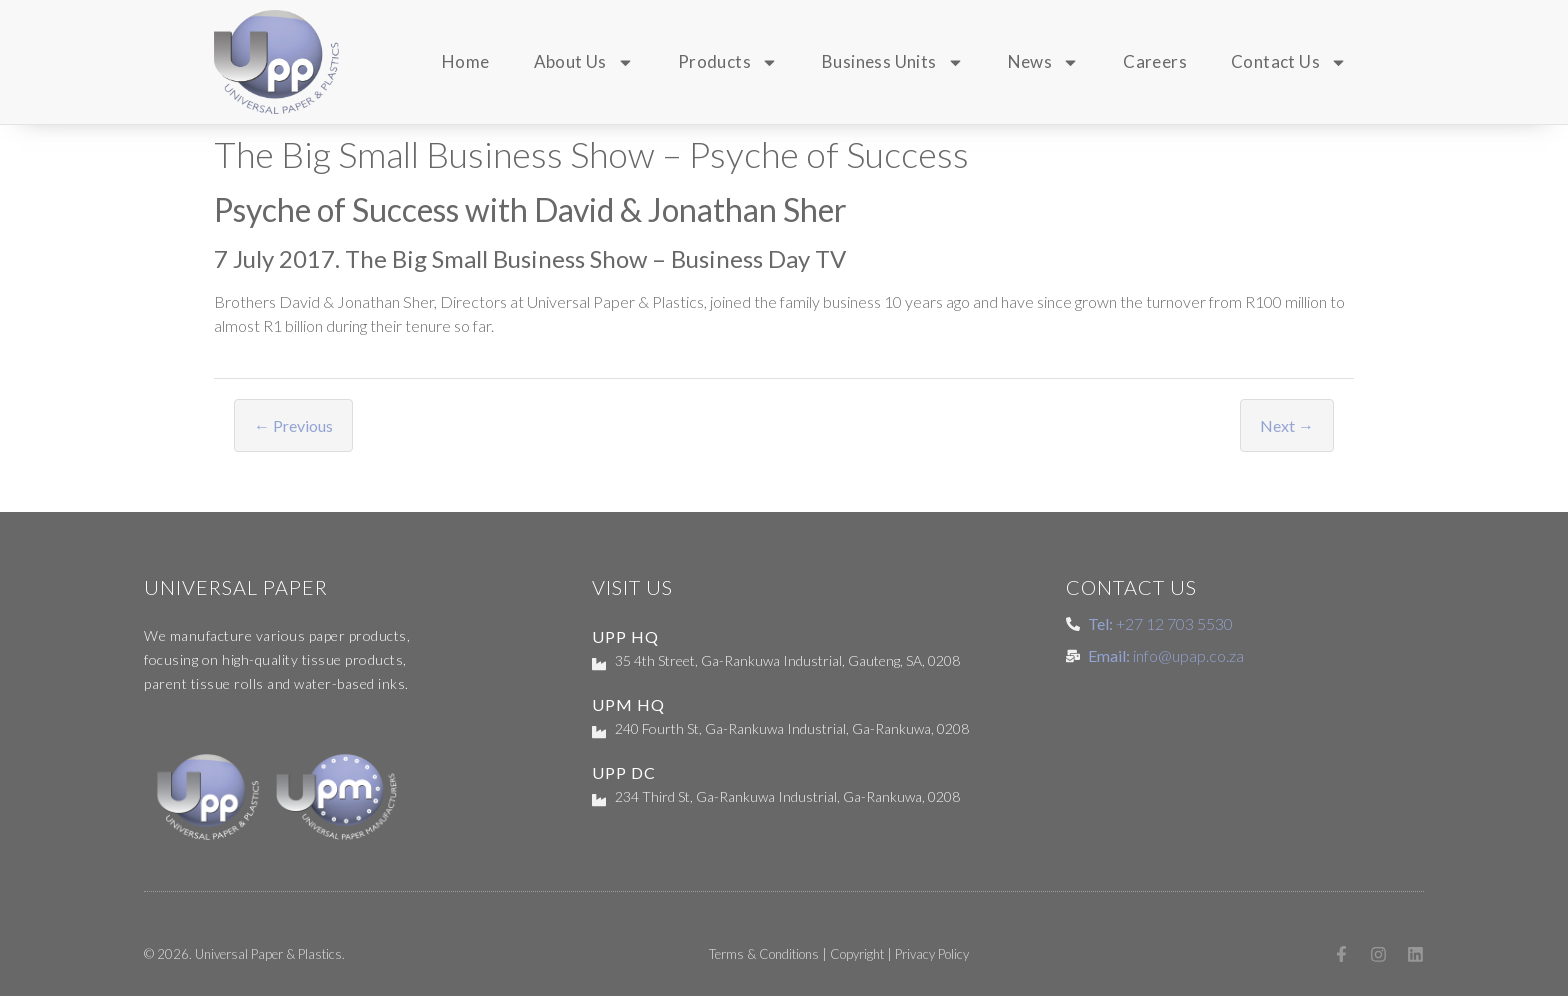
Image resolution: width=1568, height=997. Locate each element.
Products (728, 62)
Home (466, 61)
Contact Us (1289, 62)
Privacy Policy (931, 955)
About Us (584, 62)
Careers (1155, 61)
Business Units (893, 62)
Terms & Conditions (763, 955)
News (1044, 62)
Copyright (856, 955)
